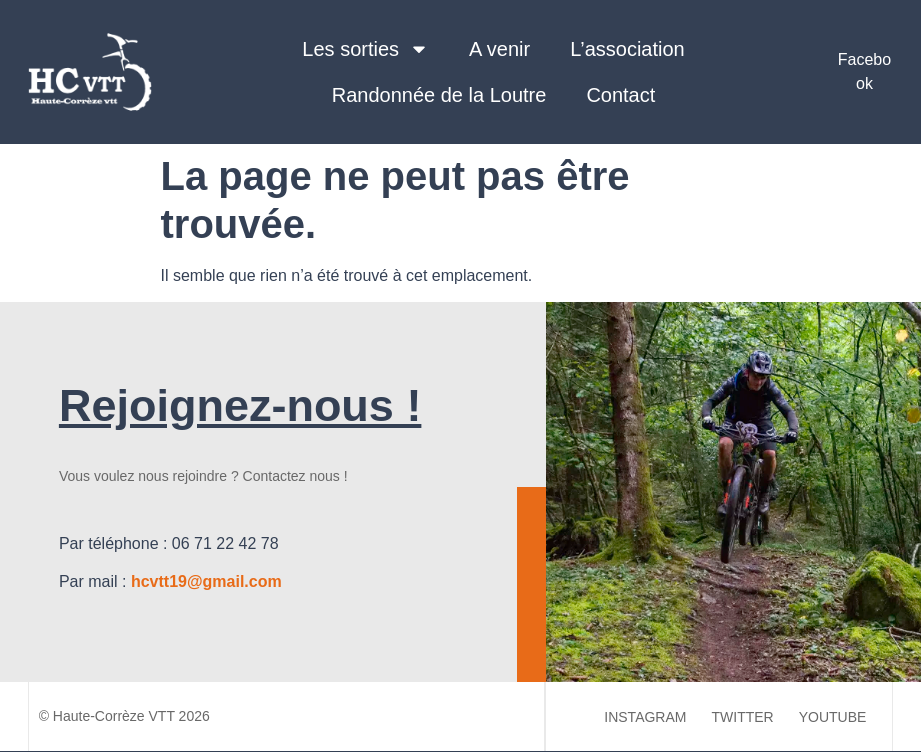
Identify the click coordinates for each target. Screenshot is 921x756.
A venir (499, 49)
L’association (627, 49)
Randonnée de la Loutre (439, 95)
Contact (620, 95)
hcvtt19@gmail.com (206, 581)
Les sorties (365, 49)
